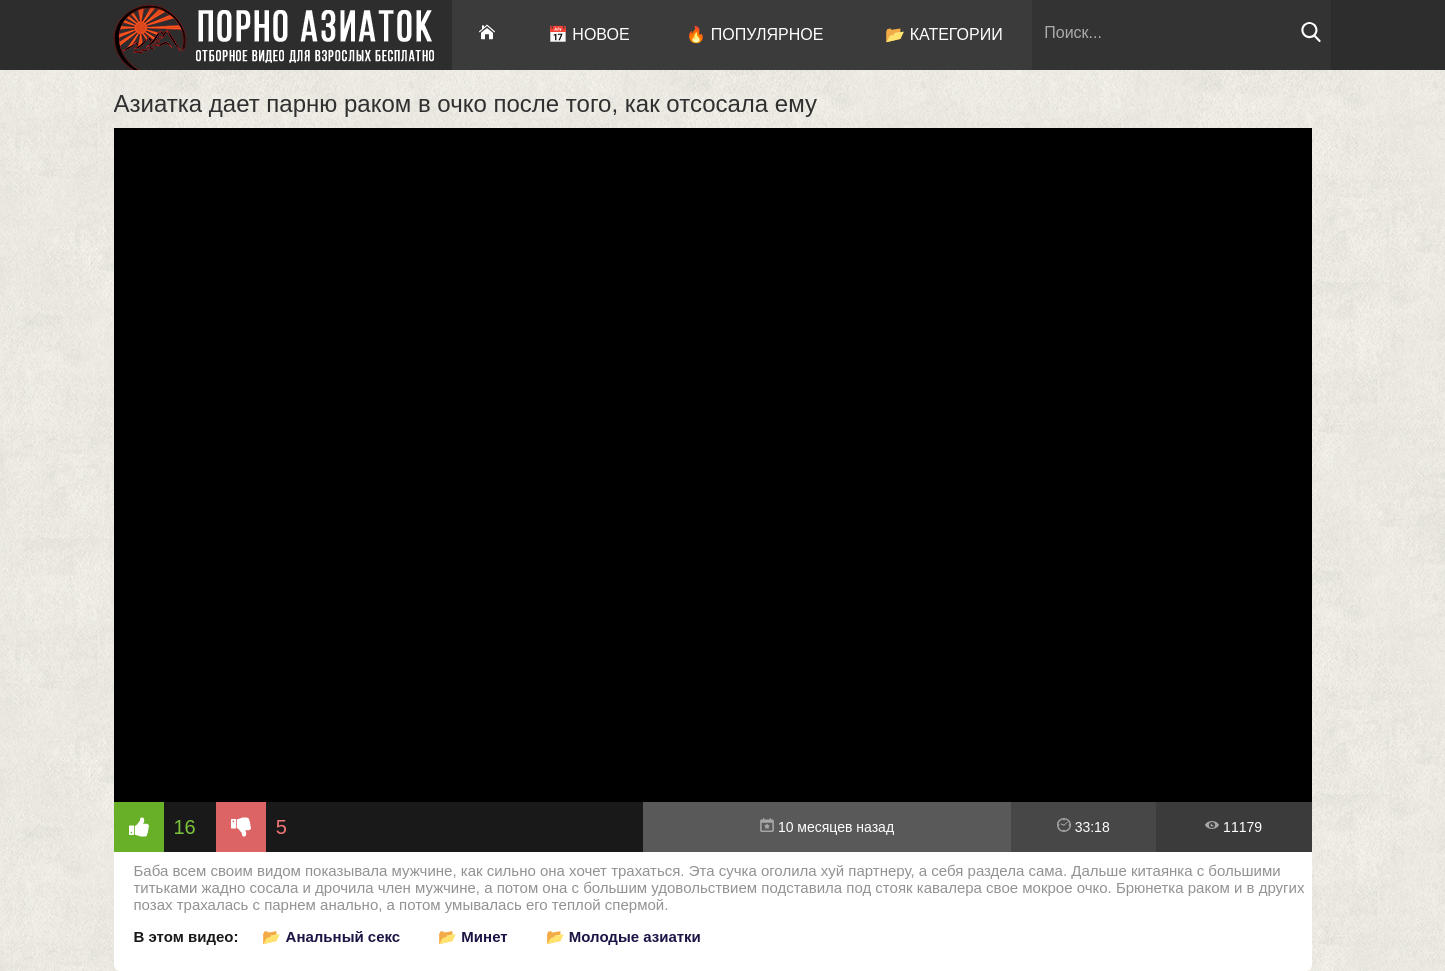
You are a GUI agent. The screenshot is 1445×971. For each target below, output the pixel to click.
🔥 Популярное (754, 34)
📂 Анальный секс (331, 936)
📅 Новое (589, 34)
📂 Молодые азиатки (623, 936)
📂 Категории (944, 34)
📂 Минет (472, 936)
